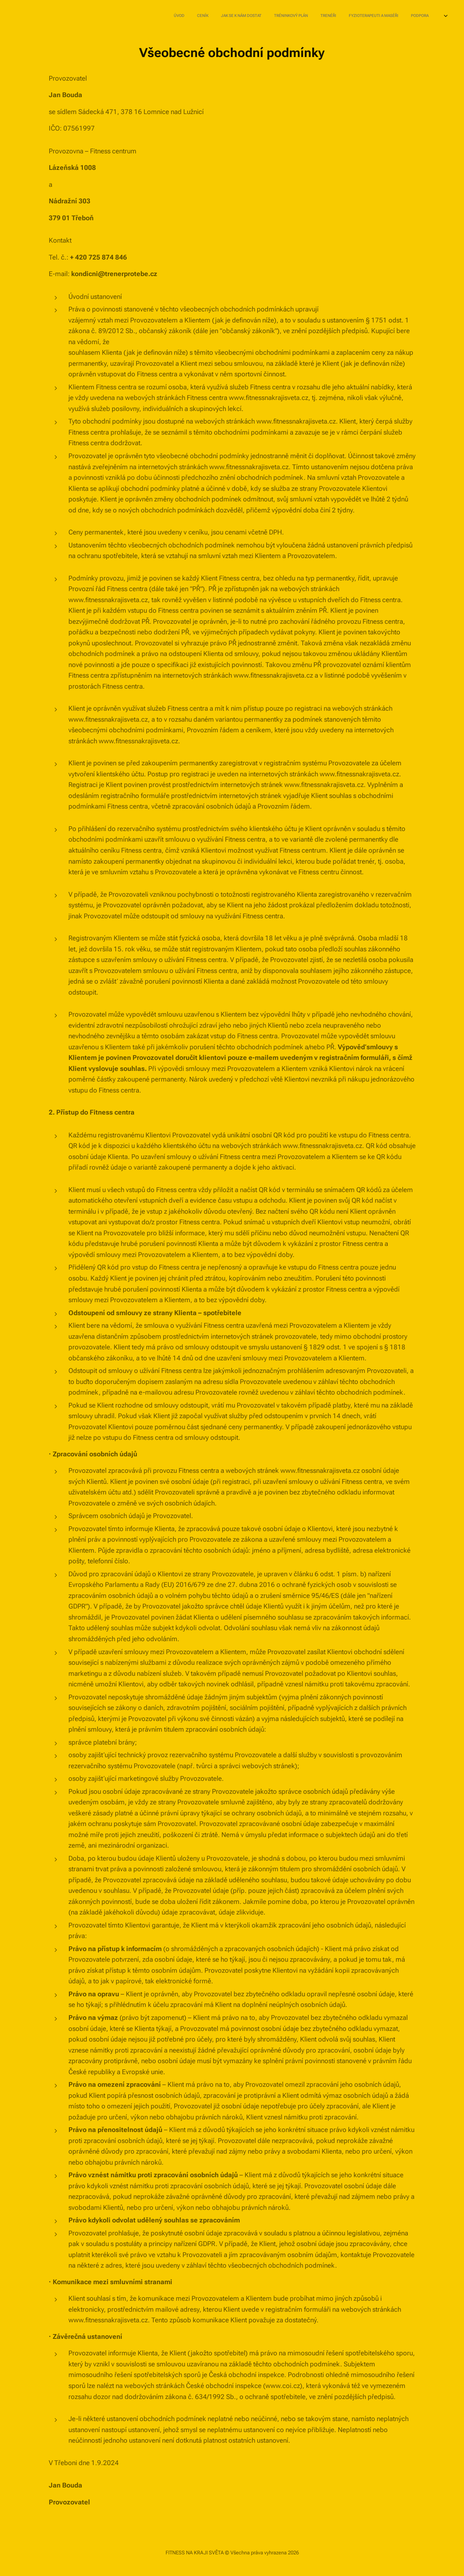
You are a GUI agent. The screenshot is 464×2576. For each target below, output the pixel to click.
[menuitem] (335, 16)
